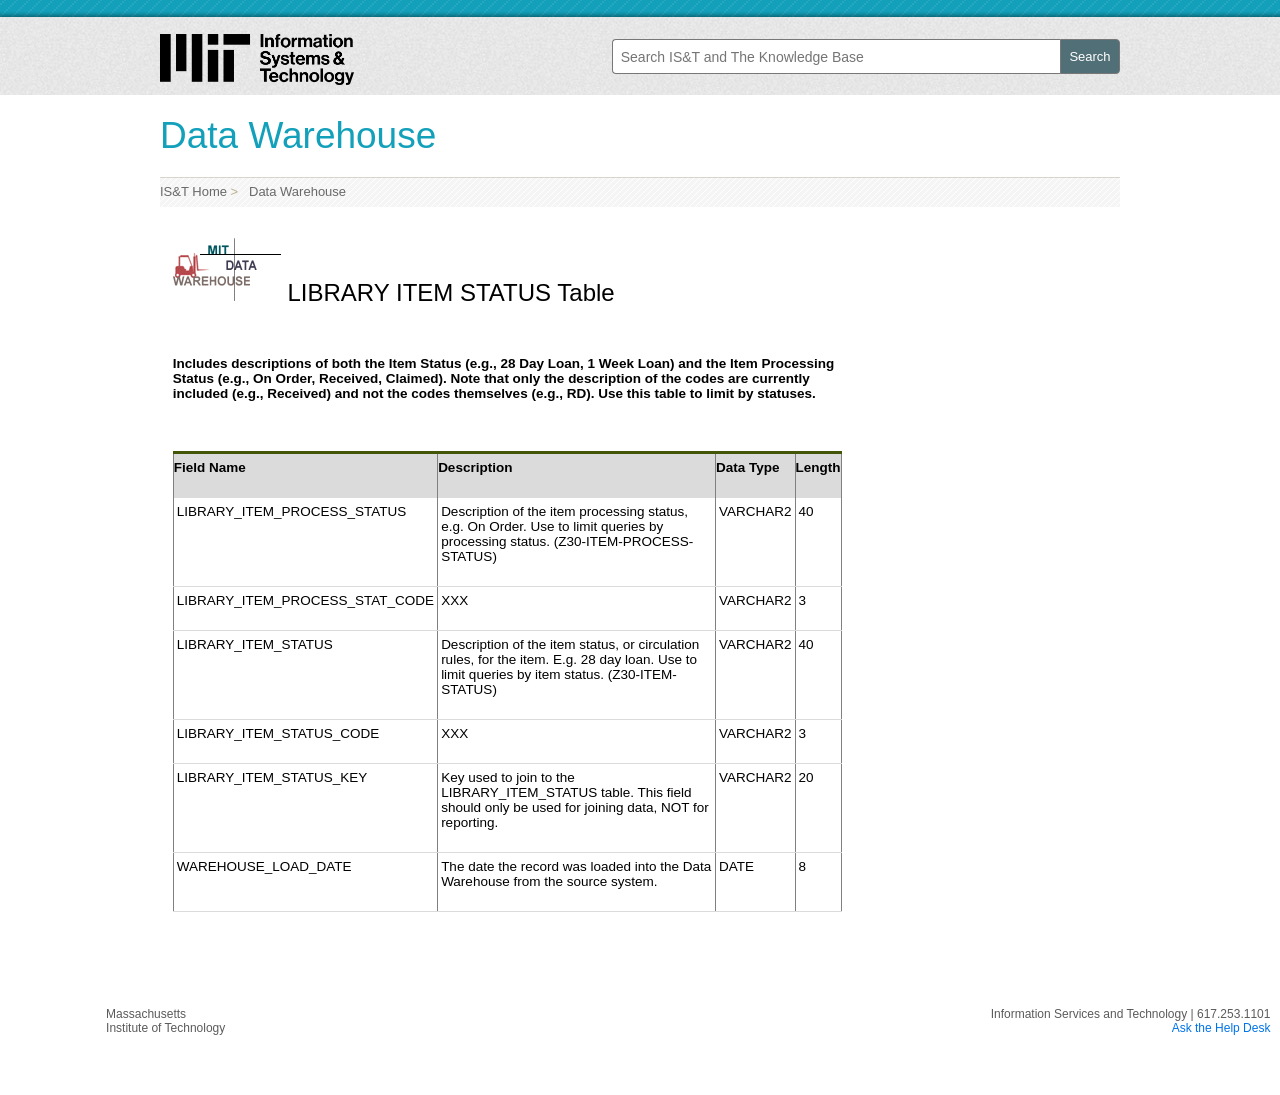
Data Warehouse (294, 191)
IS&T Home (193, 191)
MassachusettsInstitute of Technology (165, 1021)
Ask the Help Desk (1221, 1028)
